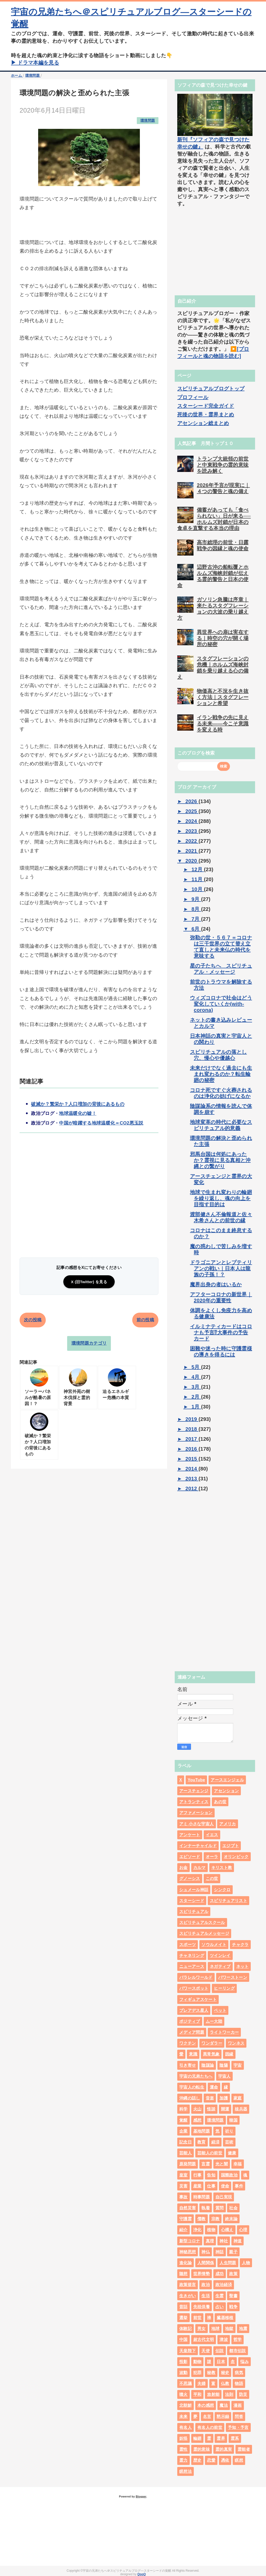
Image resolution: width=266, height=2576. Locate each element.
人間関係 (205, 2263)
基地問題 (201, 2131)
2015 (192, 1459)
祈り (229, 2131)
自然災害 (187, 2208)
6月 (196, 929)
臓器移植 (225, 2318)
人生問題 (227, 2263)
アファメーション (196, 1813)
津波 (223, 2339)
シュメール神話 (193, 1890)
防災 (243, 2394)
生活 (205, 2296)
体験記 (185, 2328)
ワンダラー (211, 2043)
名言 (207, 2416)
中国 (183, 2339)
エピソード (189, 1856)
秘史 (225, 2372)
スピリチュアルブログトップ (210, 388)
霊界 (221, 2438)
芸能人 (185, 2153)
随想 (183, 2274)
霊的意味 (201, 2449)
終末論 (231, 2219)
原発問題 (187, 2164)
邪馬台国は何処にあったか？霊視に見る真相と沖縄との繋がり (220, 1160)
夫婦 (201, 2383)
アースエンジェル (227, 1780)
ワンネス (236, 2043)
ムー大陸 (214, 2021)
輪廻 (197, 2438)
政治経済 (223, 2284)
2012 (192, 1488)
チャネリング (191, 1955)
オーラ (212, 1856)
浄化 (197, 2230)
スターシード (191, 1900)
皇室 (183, 2175)
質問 (219, 2208)
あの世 (220, 1802)
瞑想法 (185, 2471)
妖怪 (183, 2438)
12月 (197, 869)
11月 (197, 879)
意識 (193, 2054)
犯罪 (197, 2372)
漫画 (237, 2405)
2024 (192, 821)
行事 (197, 2175)
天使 (205, 2351)
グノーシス (189, 1878)
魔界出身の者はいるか (216, 1284)
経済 (215, 2142)
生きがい (187, 2296)
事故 (183, 2197)
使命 (225, 2186)
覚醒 (183, 2120)
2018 (192, 1429)
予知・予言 (238, 2427)
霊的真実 (223, 2449)
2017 (192, 1439)
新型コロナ (189, 2241)
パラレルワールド (196, 1977)
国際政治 (229, 2175)
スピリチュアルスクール (202, 1922)
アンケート (189, 1835)
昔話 (183, 2307)
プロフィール (192, 397)
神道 (237, 2241)
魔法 (223, 2405)
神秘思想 (187, 2252)
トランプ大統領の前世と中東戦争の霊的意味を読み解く (222, 465)
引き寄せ (187, 2065)
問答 (239, 2416)
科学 (183, 2109)
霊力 (183, 2460)
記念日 (185, 2142)
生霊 (219, 2296)
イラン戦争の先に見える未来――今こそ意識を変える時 (222, 723)
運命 (214, 2087)
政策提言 (187, 2284)
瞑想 (239, 2460)
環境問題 (147, 120)
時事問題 (201, 2197)
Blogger (141, 2496)
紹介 (183, 2230)
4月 (196, 1377)
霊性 (183, 2449)
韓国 (233, 2120)
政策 (233, 2274)
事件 (239, 2186)
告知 (211, 2175)
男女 (201, 2328)
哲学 (237, 2339)
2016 (192, 1449)
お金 (183, 1867)
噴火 (183, 2394)
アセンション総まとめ (203, 423)
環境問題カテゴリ (89, 1343)
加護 (223, 2098)
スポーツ (187, 1944)
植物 (211, 2230)
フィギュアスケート (198, 1999)
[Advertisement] (89, 1198)
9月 (196, 899)
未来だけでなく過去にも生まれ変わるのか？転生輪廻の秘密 (221, 1074)
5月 (196, 1367)
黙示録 (223, 2416)
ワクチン (187, 2043)
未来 (183, 2416)
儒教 (201, 2219)
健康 (232, 2153)
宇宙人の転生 (191, 2087)
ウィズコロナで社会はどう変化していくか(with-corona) (221, 1004)
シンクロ (222, 1890)
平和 (197, 2394)
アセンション (226, 1791)
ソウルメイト (213, 1944)
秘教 (211, 2372)
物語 (239, 2383)
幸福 (237, 2164)
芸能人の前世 (209, 2153)
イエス (212, 1835)
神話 (219, 2252)
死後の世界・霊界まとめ (205, 414)
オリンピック (236, 1856)
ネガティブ (220, 1966)
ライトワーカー (224, 2032)
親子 (233, 2252)
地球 (215, 2328)
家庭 (237, 2098)
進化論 (185, 2263)
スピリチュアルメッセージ (204, 1933)
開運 (225, 2109)
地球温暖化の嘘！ (77, 1113)
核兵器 (241, 2109)
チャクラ (240, 1944)
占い (219, 2307)
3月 (196, 1387)
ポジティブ (189, 2021)
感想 (197, 2120)
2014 (192, 1468)
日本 (221, 2361)
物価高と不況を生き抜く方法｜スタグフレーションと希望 (222, 697)
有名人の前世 (209, 2427)
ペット (220, 2010)
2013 (192, 1478)
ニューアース (191, 1966)
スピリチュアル (193, 1911)
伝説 (219, 2351)
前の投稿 (145, 1319)
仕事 (211, 2186)
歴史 (197, 2460)
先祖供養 (201, 2307)
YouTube (196, 1780)
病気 (239, 2372)
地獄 (229, 2328)
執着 (205, 2208)
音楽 (210, 2098)
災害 (183, 2186)
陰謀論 (207, 2065)
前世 (197, 2318)
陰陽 (223, 2065)
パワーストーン (232, 1977)
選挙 (183, 2318)
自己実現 (223, 2197)
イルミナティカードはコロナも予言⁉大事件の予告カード (221, 1332)
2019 (192, 1419)
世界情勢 (201, 2274)
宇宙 (237, 2065)
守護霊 (185, 2219)
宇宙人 (224, 2076)
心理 (243, 2230)
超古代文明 (203, 2339)
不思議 (185, 2383)
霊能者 (244, 2449)
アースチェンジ (193, 1791)
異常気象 (211, 2054)
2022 (192, 841)
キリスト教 (221, 1867)
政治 (205, 2284)
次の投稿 (32, 1319)
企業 (183, 2131)
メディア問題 (191, 2032)
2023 (192, 831)
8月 (196, 909)
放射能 (213, 2394)
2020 (192, 861)
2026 (192, 801)
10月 (197, 889)
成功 (219, 2274)
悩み (244, 2361)
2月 (196, 1397)
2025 (192, 811)
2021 (192, 851)
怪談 (211, 2109)
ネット (242, 1966)
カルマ (199, 1867)
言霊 (205, 2164)
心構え (227, 2230)
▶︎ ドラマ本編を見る (35, 62)
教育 (201, 2142)
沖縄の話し (189, 2098)
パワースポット (193, 1988)
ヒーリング (224, 1988)
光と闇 (221, 2164)
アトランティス (193, 1802)
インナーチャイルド (198, 1846)
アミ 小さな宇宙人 (196, 1824)
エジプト (230, 1846)
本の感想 (205, 2405)
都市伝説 (237, 2351)
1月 (196, 1406)
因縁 (229, 2054)
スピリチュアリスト (228, 1900)
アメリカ (227, 1824)
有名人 (185, 2427)
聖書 (233, 2296)
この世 (212, 1878)
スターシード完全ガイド (205, 406)
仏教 (225, 2383)
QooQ (141, 2574)
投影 (183, 2361)
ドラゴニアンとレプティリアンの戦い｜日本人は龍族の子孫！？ (221, 1268)
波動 (183, 2372)
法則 (229, 2394)
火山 (197, 2109)
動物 (197, 2361)
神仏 (205, 2252)
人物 (246, 2263)
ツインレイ (220, 1955)
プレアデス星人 (193, 2010)
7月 (196, 919)
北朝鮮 (185, 2405)
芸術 (229, 2142)
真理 (210, 2241)
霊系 (235, 2438)
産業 (197, 2186)
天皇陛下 (187, 2351)
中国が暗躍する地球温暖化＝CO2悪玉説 (101, 1123)
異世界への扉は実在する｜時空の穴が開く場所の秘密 (222, 638)
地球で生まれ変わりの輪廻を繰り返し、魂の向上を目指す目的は (221, 1198)
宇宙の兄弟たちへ (196, 2076)
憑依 (225, 2460)
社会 (233, 2208)
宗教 (215, 2219)
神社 (223, 2241)
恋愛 (211, 2460)
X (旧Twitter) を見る (89, 1282)
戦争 (233, 2307)
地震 (243, 2328)
